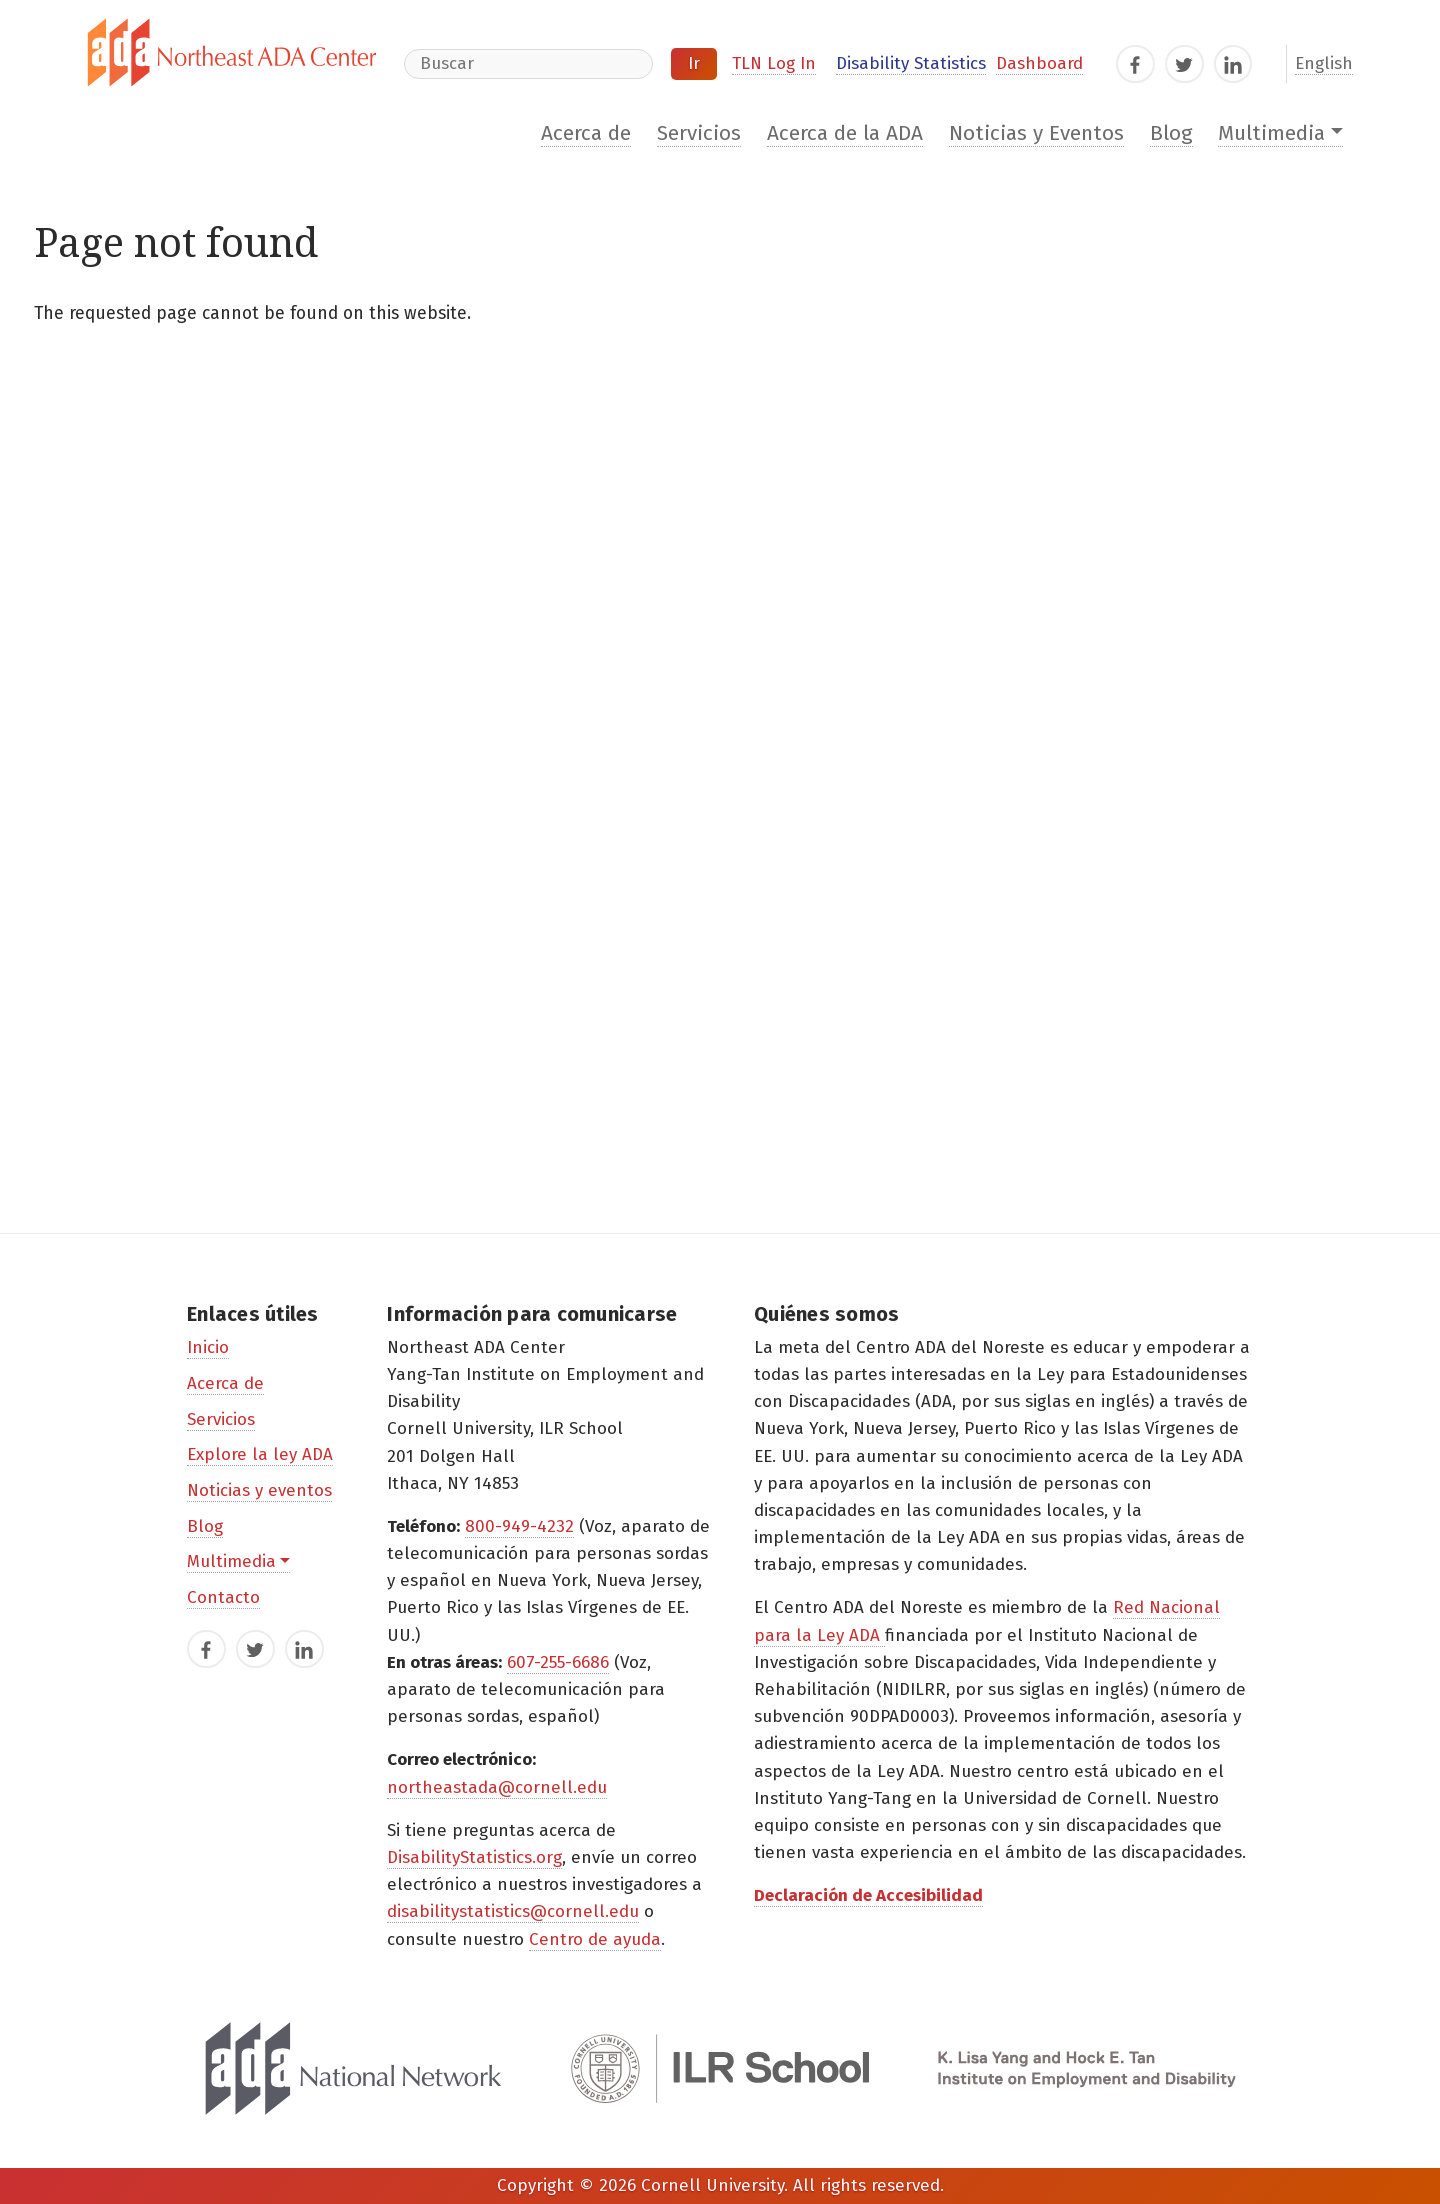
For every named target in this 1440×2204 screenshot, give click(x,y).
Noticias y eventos (259, 1490)
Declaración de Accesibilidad (868, 1895)
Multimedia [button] (1271, 133)
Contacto (223, 1597)
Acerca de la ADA (845, 133)
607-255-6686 (558, 1662)
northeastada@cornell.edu (497, 1787)
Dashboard (1039, 63)
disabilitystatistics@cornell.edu (513, 1911)
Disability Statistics (911, 63)
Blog (1171, 133)
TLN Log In (774, 63)
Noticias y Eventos (1036, 133)
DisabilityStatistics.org (474, 1857)
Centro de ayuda (595, 1939)
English (1324, 63)
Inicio (208, 1347)
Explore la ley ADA (260, 1454)
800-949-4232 (519, 1526)
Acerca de (586, 133)
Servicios (699, 133)
